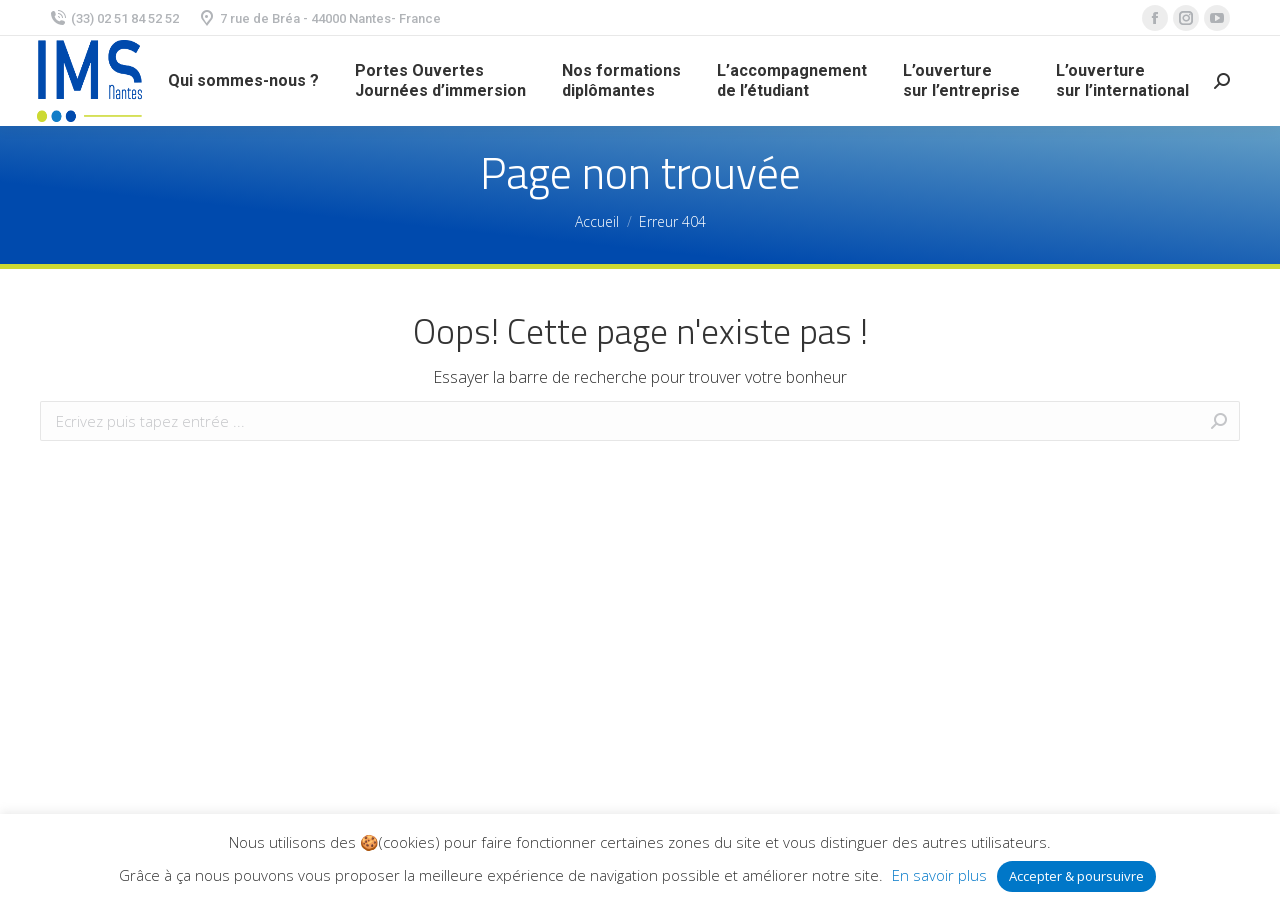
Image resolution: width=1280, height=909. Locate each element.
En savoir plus (939, 875)
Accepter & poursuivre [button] (1076, 876)
